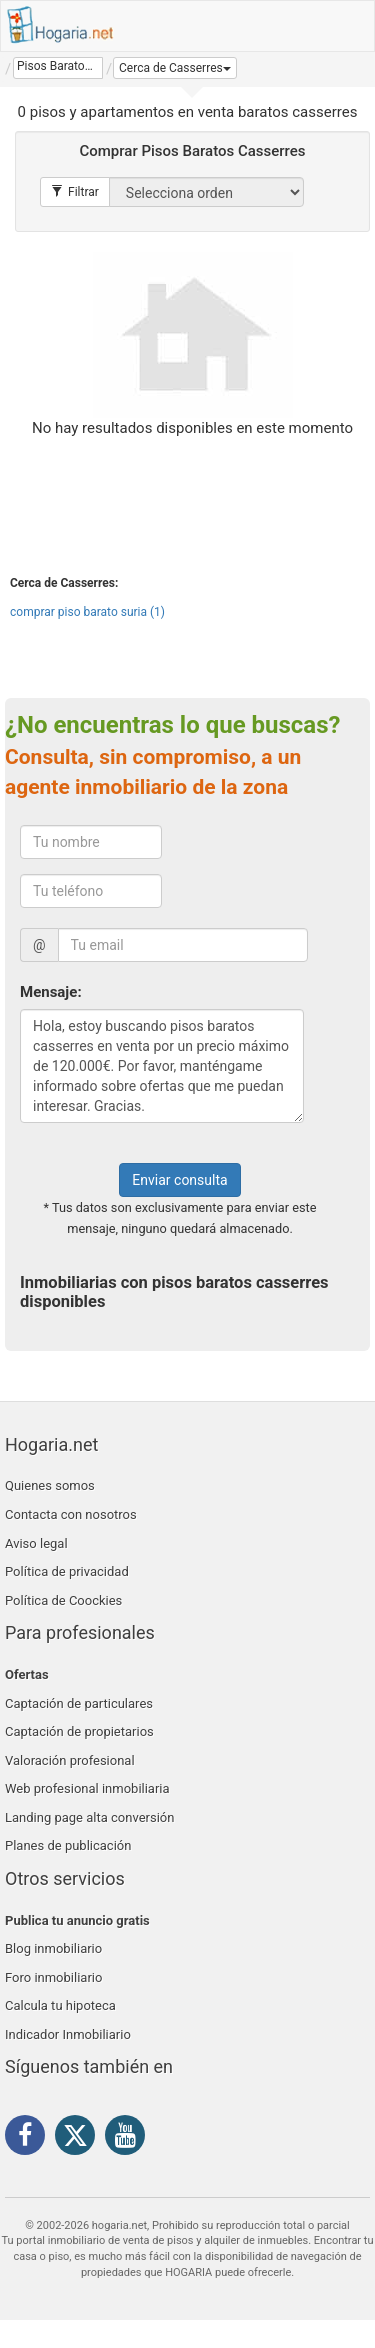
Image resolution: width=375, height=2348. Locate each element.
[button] (175, 68)
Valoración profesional (70, 1760)
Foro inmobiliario (53, 1977)
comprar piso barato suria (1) (87, 612)
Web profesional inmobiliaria (87, 1788)
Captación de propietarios (79, 1731)
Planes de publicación (68, 1845)
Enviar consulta (179, 1180)
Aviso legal (36, 1543)
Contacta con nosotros (71, 1514)
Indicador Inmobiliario (68, 2034)
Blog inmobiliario (53, 1948)
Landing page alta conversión (89, 1817)
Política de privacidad (67, 1571)
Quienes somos (50, 1485)
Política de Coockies (63, 1600)
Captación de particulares (79, 1703)
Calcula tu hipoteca (60, 2005)
